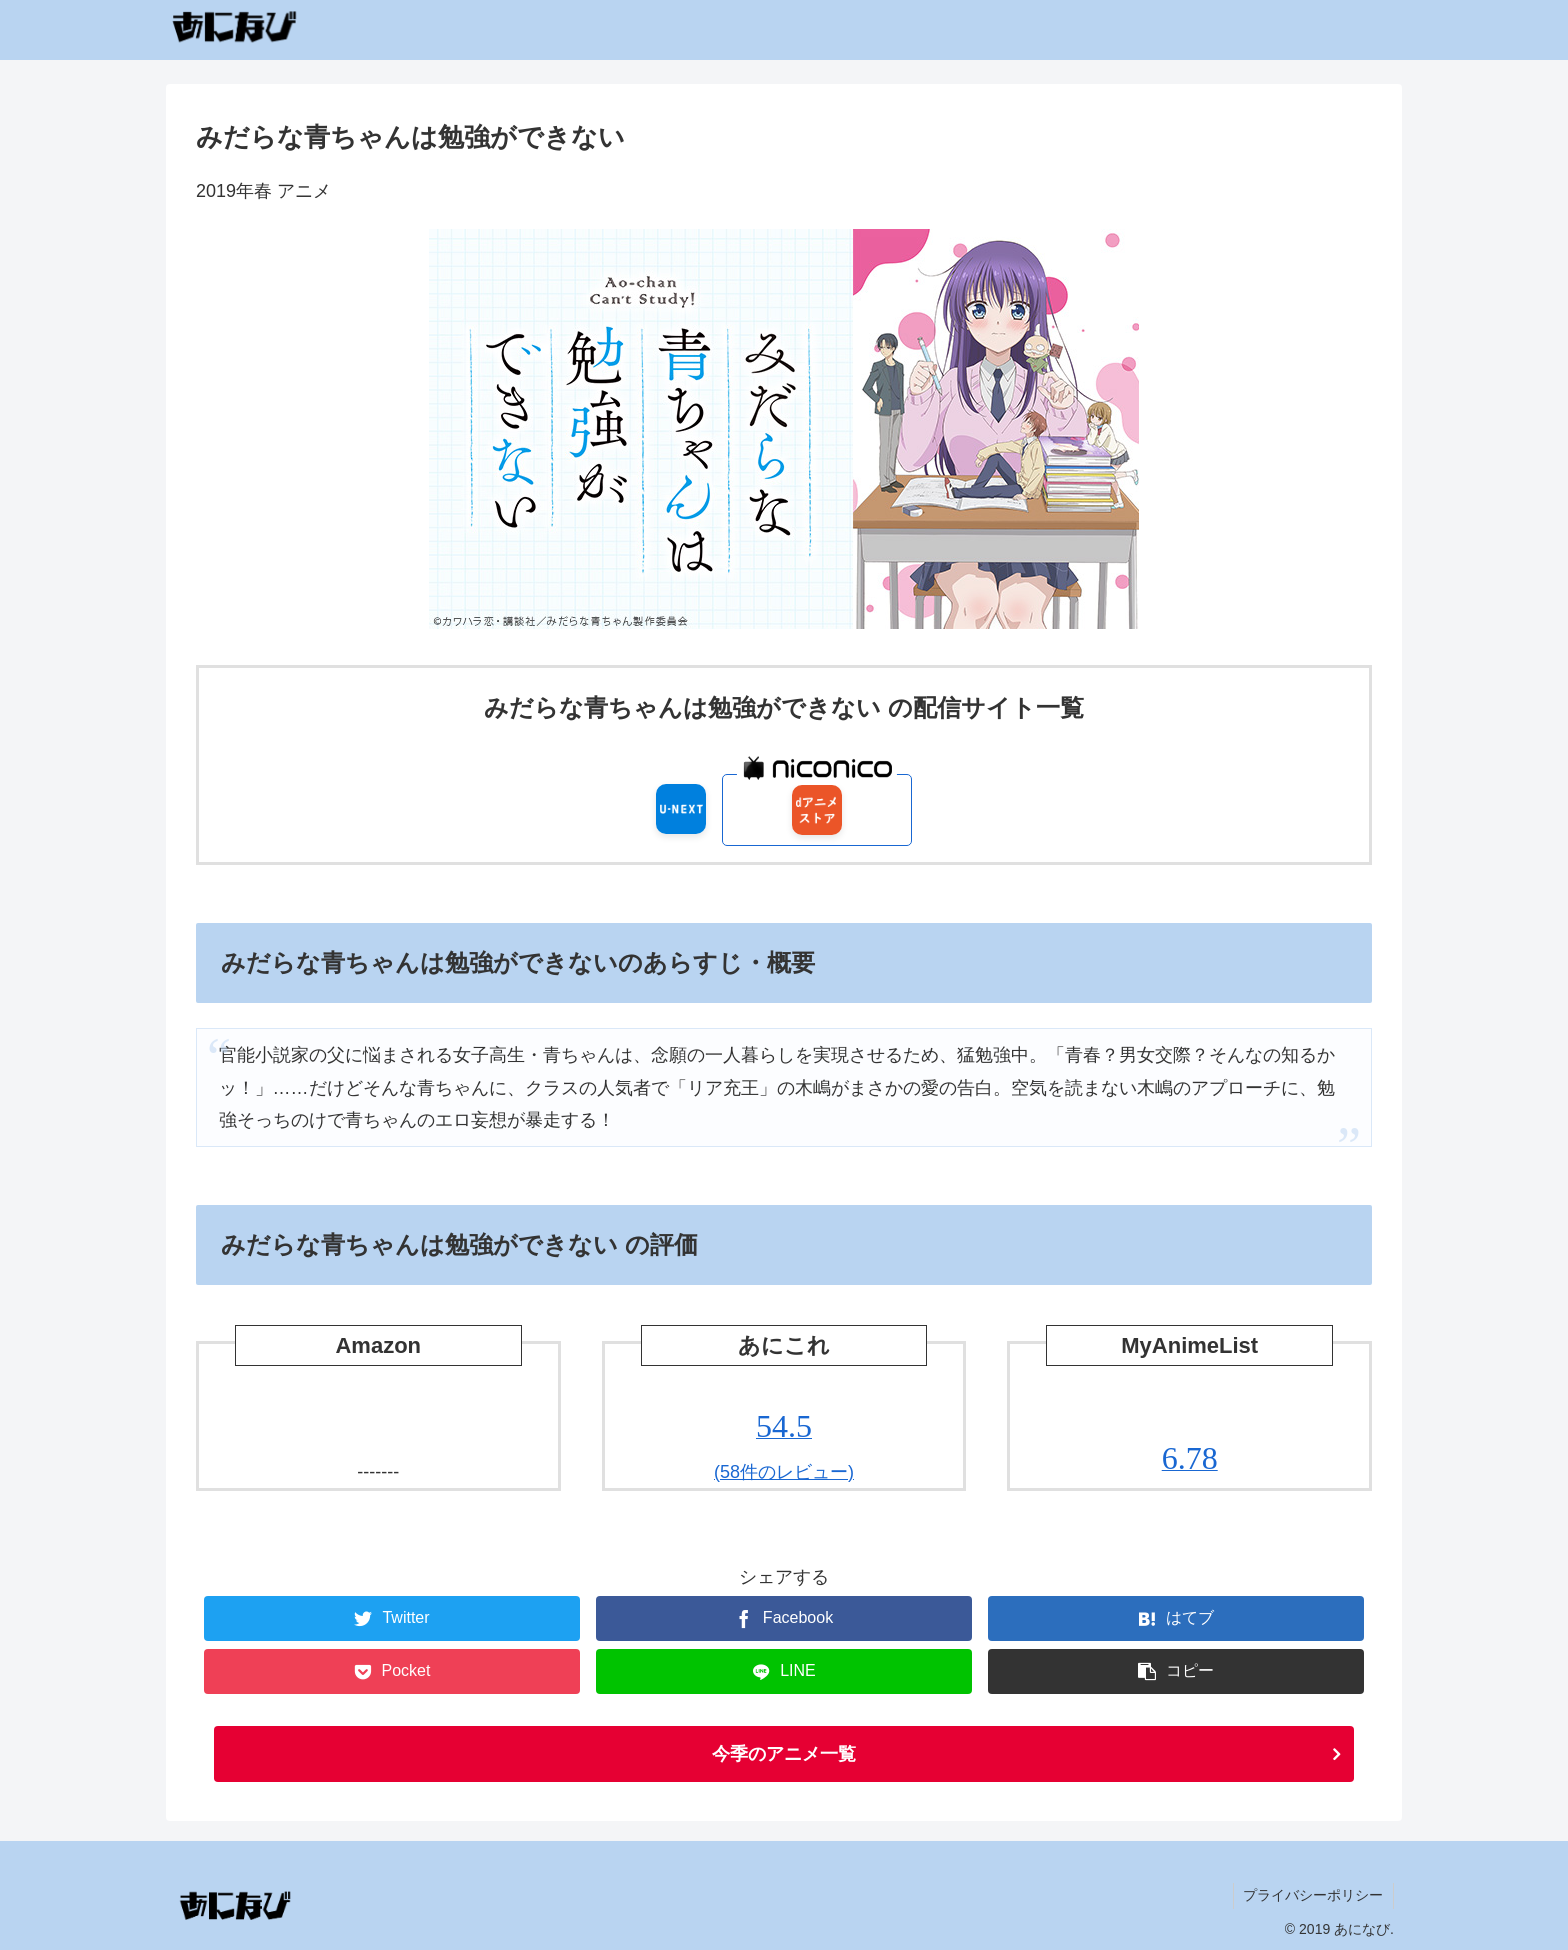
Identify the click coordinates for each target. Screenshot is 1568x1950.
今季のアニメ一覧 (784, 1754)
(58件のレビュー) (784, 1445)
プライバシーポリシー (1313, 1895)
